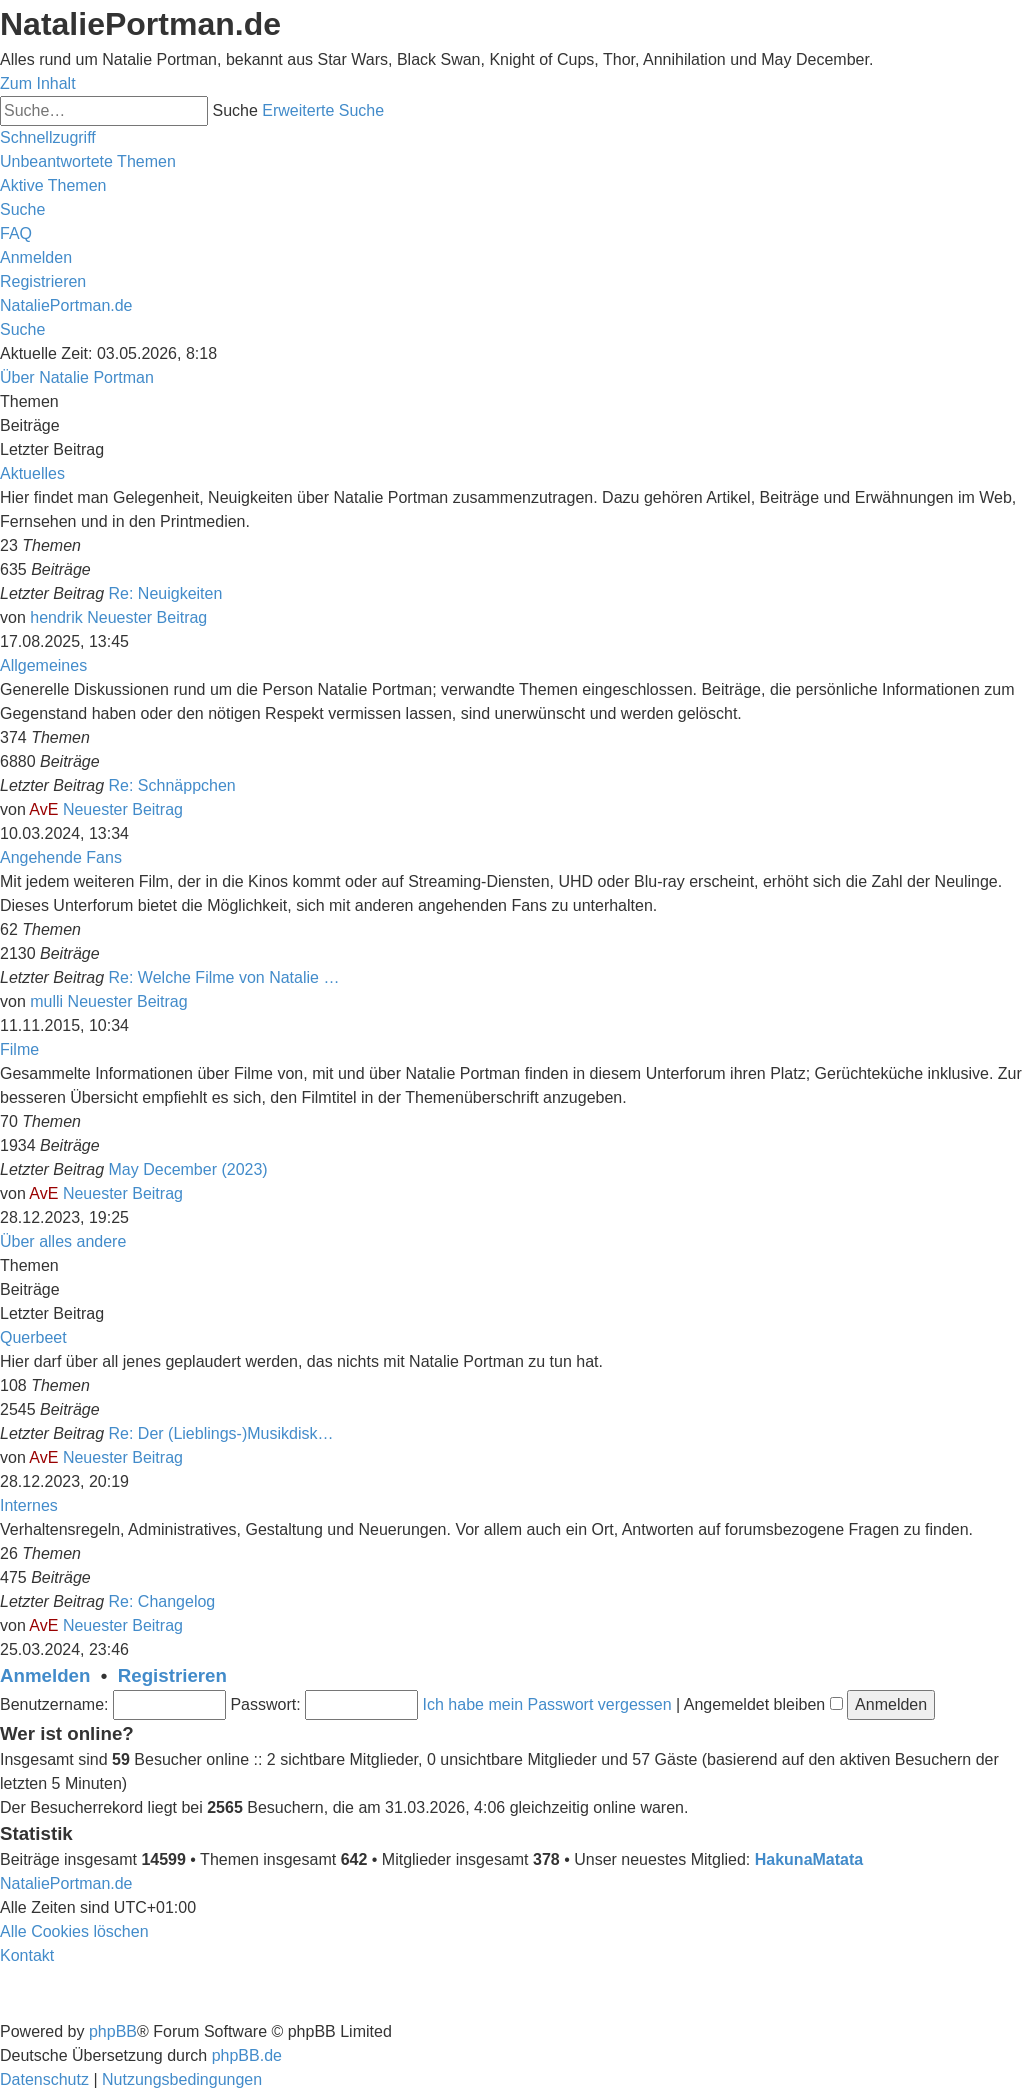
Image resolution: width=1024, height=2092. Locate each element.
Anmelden (45, 1675)
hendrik (56, 617)
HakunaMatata (809, 1859)
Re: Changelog (162, 1601)
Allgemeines (43, 665)
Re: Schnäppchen (172, 785)
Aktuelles (32, 473)
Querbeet (33, 1337)
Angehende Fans (61, 857)
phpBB (113, 2031)
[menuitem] (88, 161)
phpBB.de (247, 2055)
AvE (43, 809)
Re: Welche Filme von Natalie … (224, 977)
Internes (29, 1505)
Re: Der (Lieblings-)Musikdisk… (221, 1433)
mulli (46, 1001)
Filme (19, 1049)
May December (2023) (188, 1169)
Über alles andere (63, 1241)
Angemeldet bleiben (763, 1704)
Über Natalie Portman (77, 377)
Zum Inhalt (38, 83)
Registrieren (172, 1675)
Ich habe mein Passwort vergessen (547, 1704)
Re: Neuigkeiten (166, 593)
